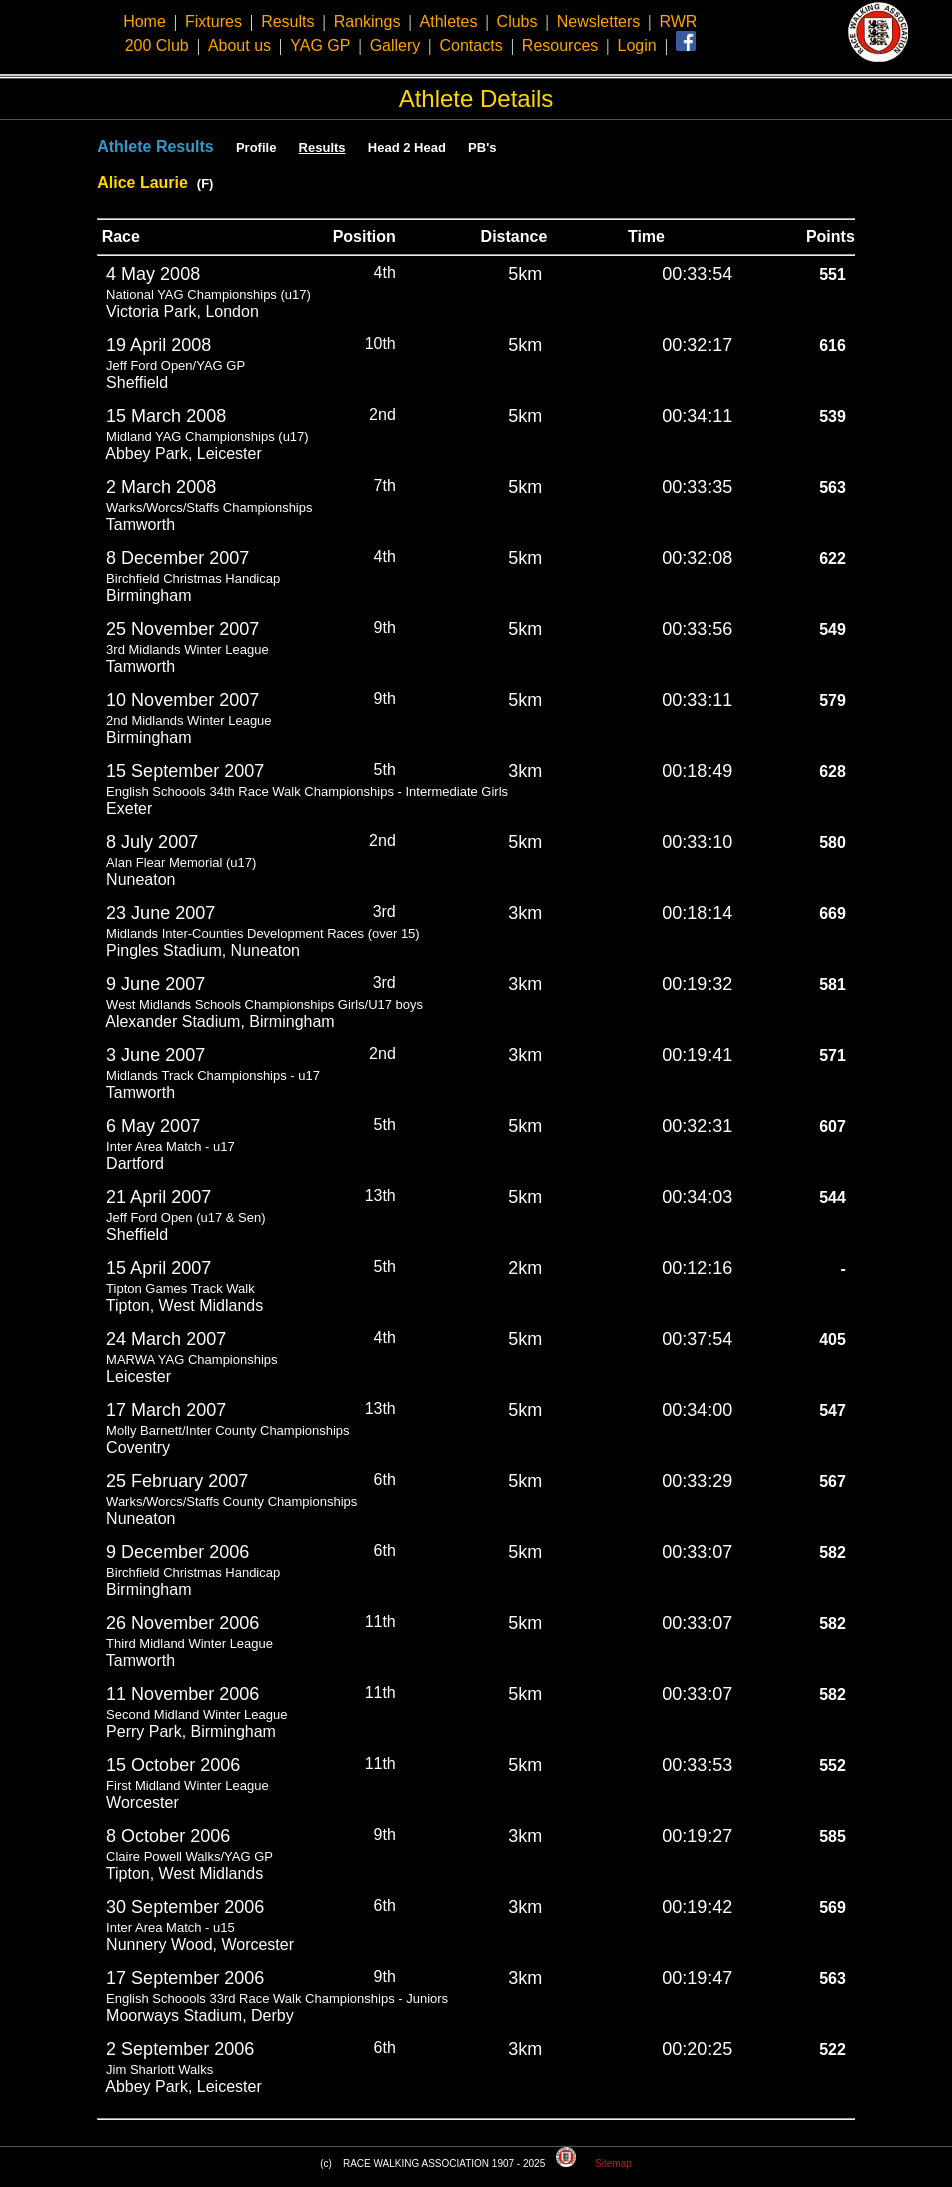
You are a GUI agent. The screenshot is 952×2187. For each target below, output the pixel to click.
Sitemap (613, 2163)
